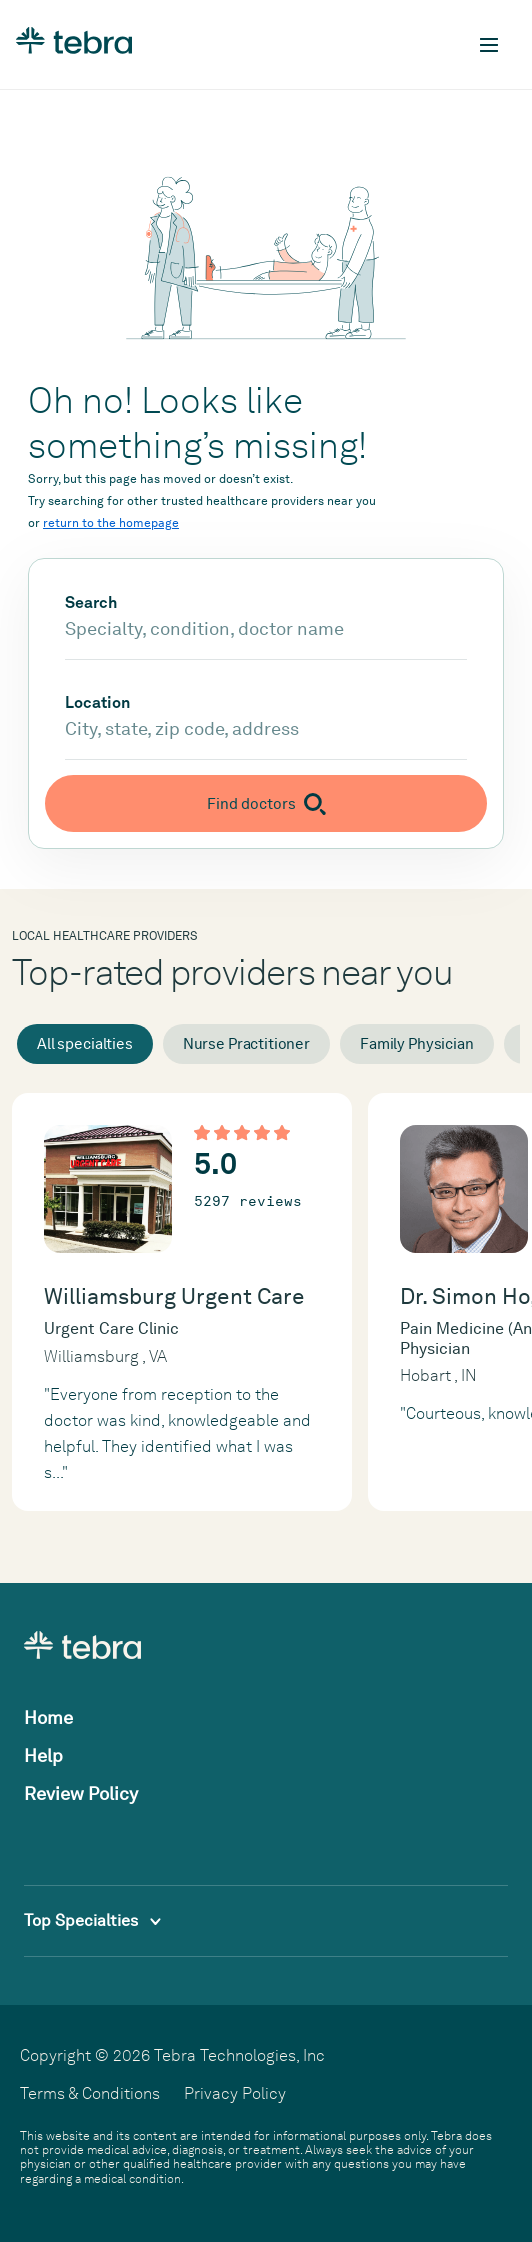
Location (97, 703)
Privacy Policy (235, 2093)
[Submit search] (266, 803)
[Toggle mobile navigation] (489, 45)
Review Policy (81, 1793)
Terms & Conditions (90, 2093)
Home (48, 1717)
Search (91, 603)
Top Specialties (92, 1920)
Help (43, 1755)
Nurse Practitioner (246, 1044)
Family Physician (417, 1044)
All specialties (85, 1044)
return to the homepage (111, 523)
